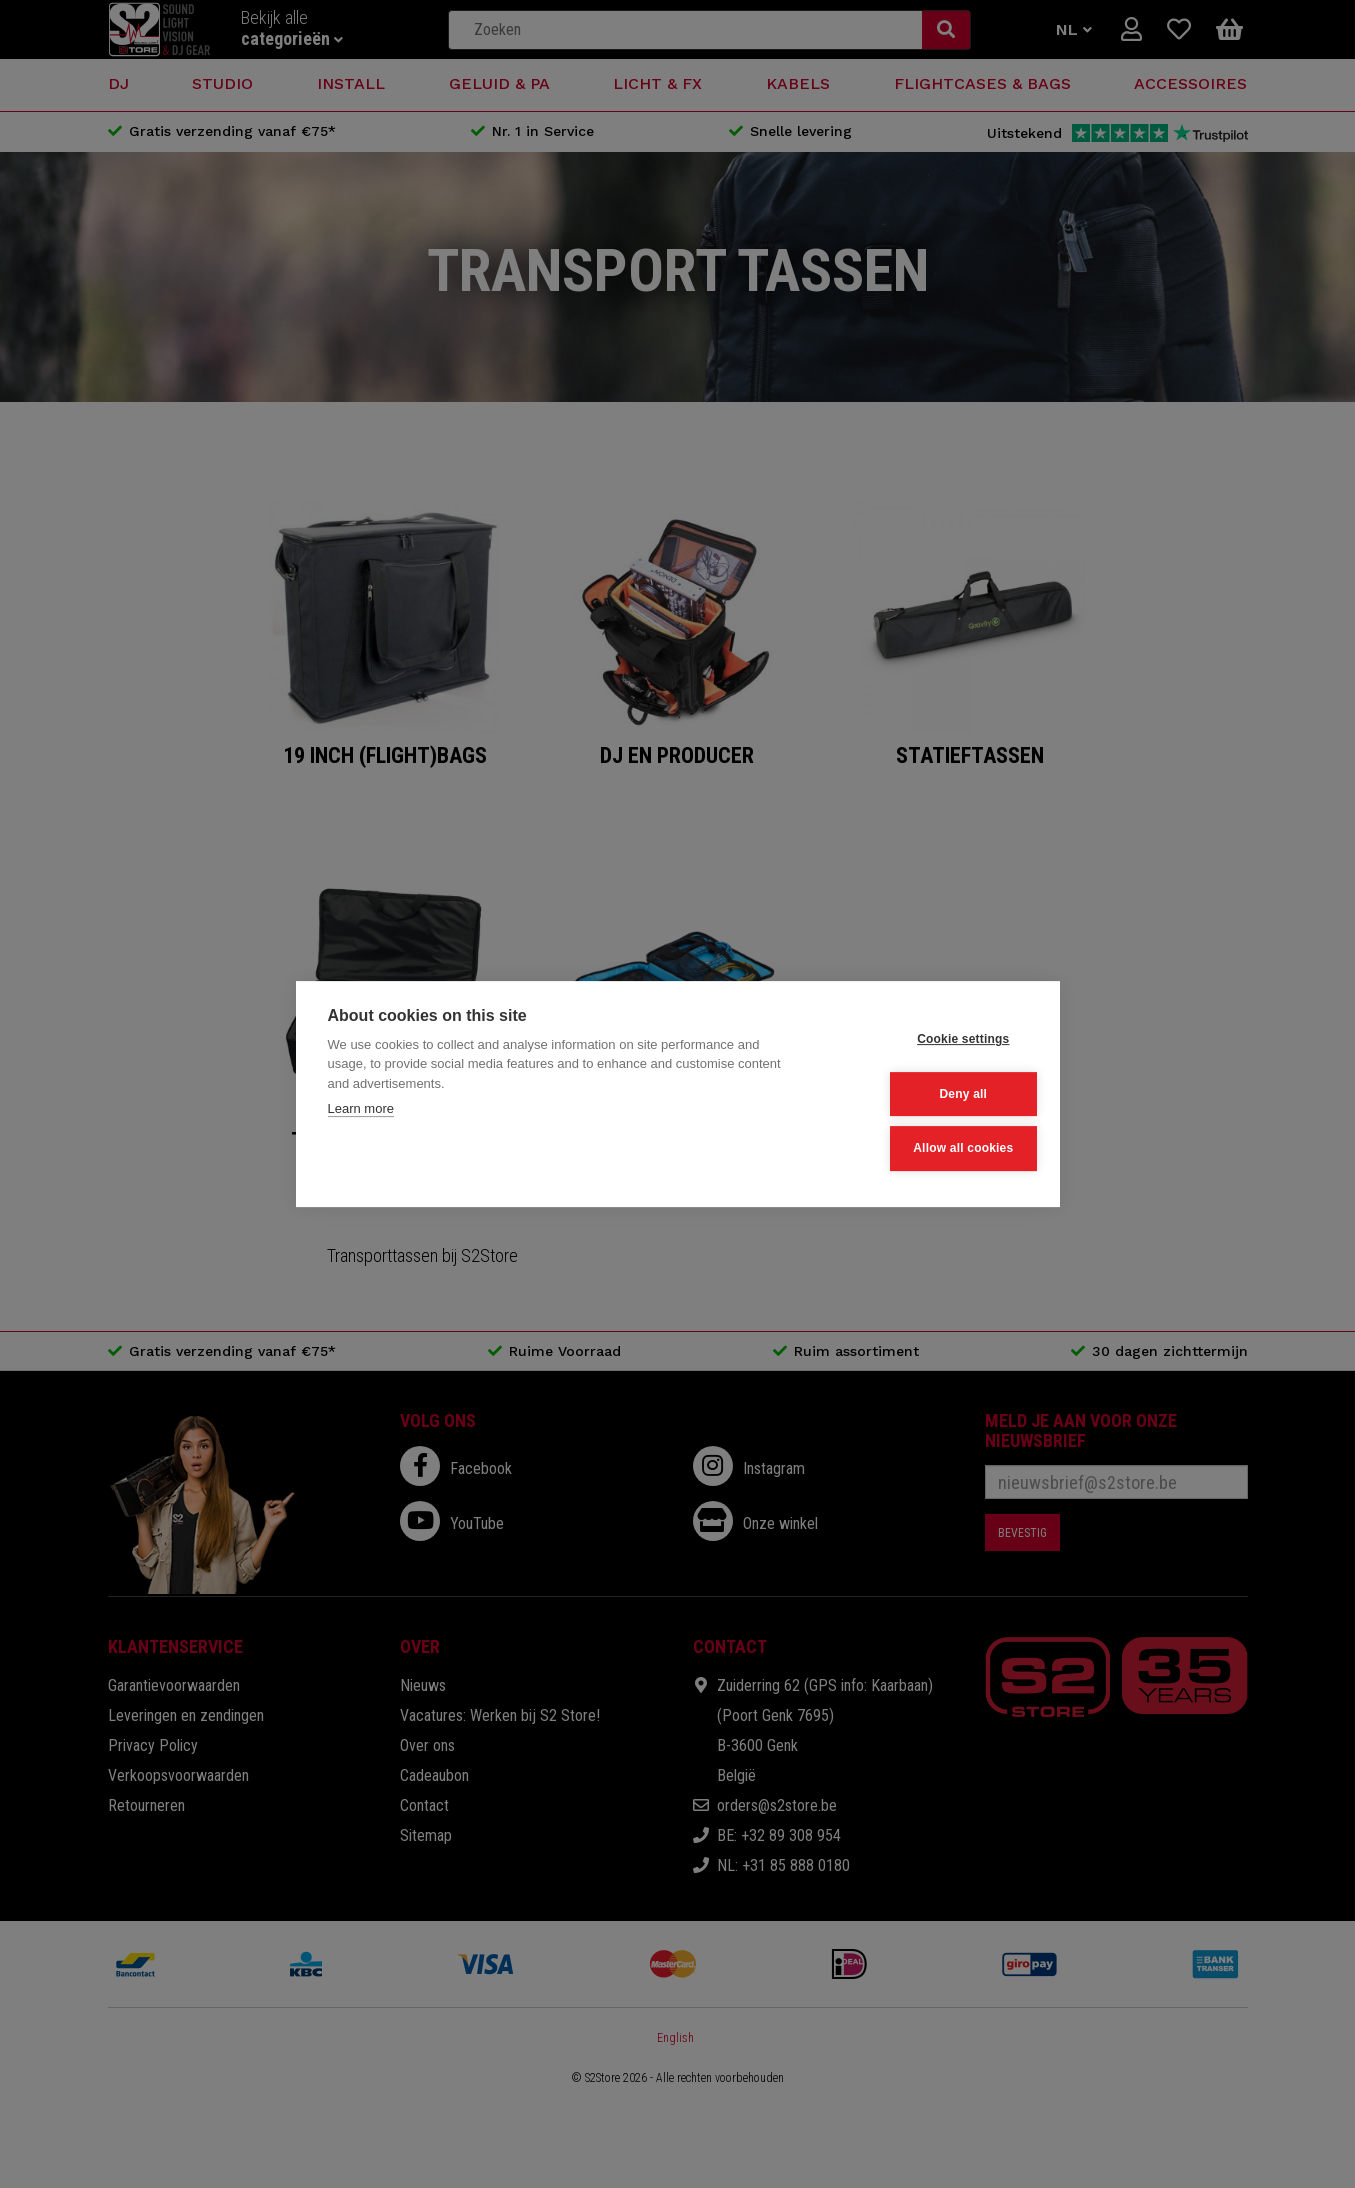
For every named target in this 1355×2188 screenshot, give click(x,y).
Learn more (361, 1110)
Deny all (929, 1094)
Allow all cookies (929, 1147)
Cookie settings (929, 1041)
